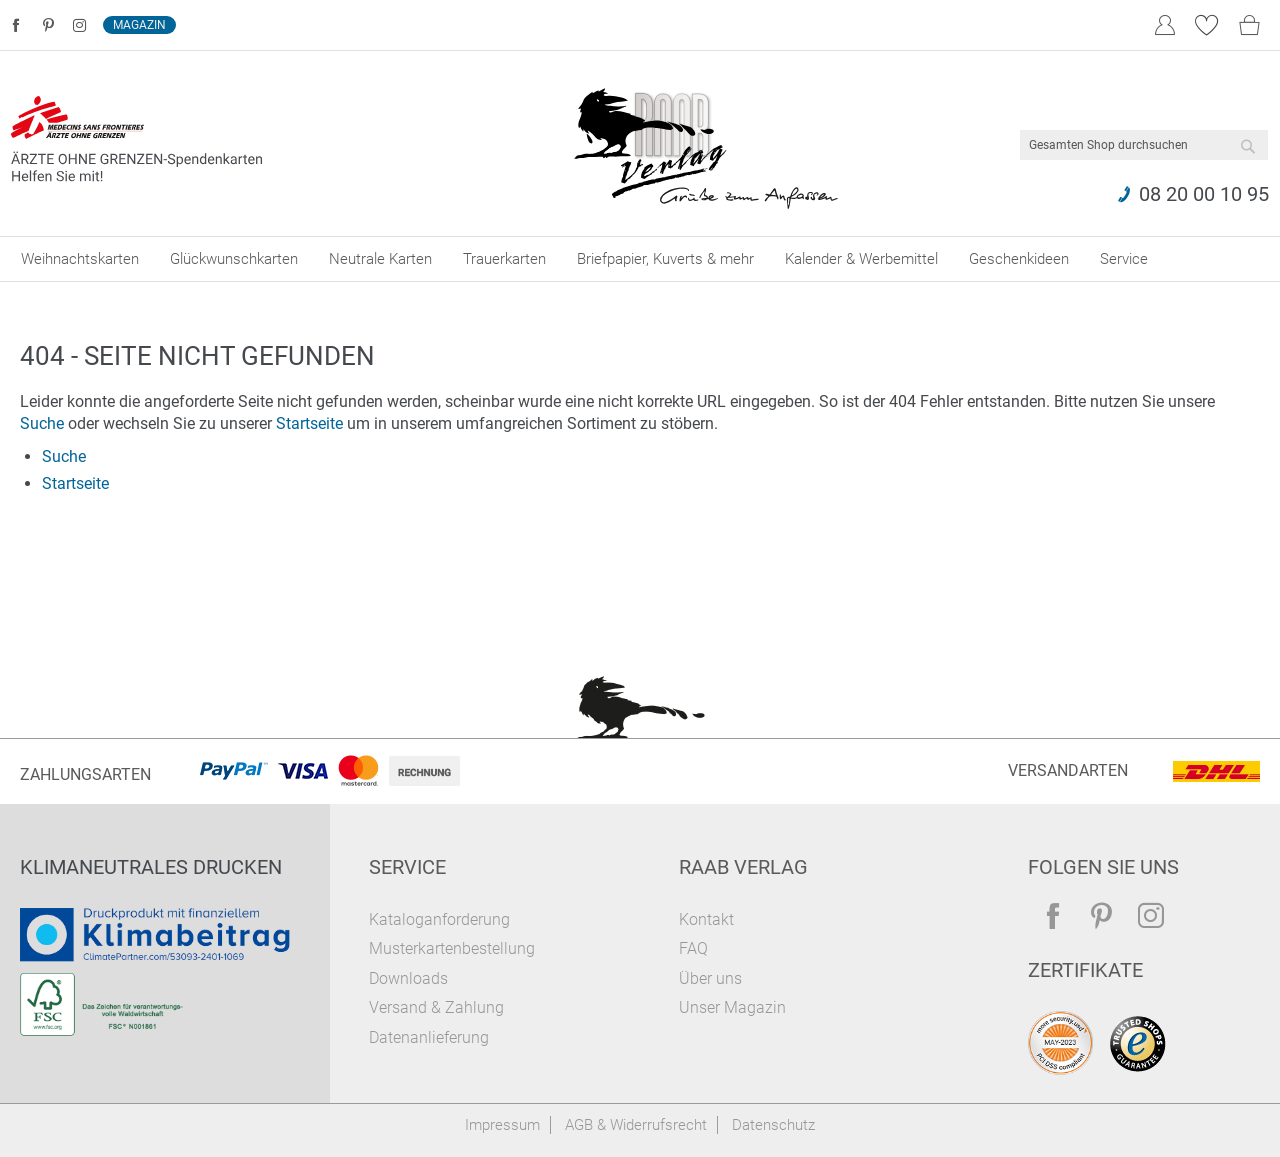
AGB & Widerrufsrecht (636, 1125)
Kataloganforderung (439, 919)
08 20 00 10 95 (1204, 194)
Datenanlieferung (429, 1037)
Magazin (139, 25)
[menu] (640, 259)
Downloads (408, 978)
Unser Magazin (732, 1007)
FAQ (693, 948)
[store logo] (705, 144)
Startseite (309, 423)
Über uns (710, 978)
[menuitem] (80, 259)
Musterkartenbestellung (452, 948)
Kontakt (706, 919)
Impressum (502, 1125)
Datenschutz (773, 1125)
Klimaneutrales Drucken (151, 867)
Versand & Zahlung (436, 1007)
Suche (42, 423)
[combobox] (1144, 145)
